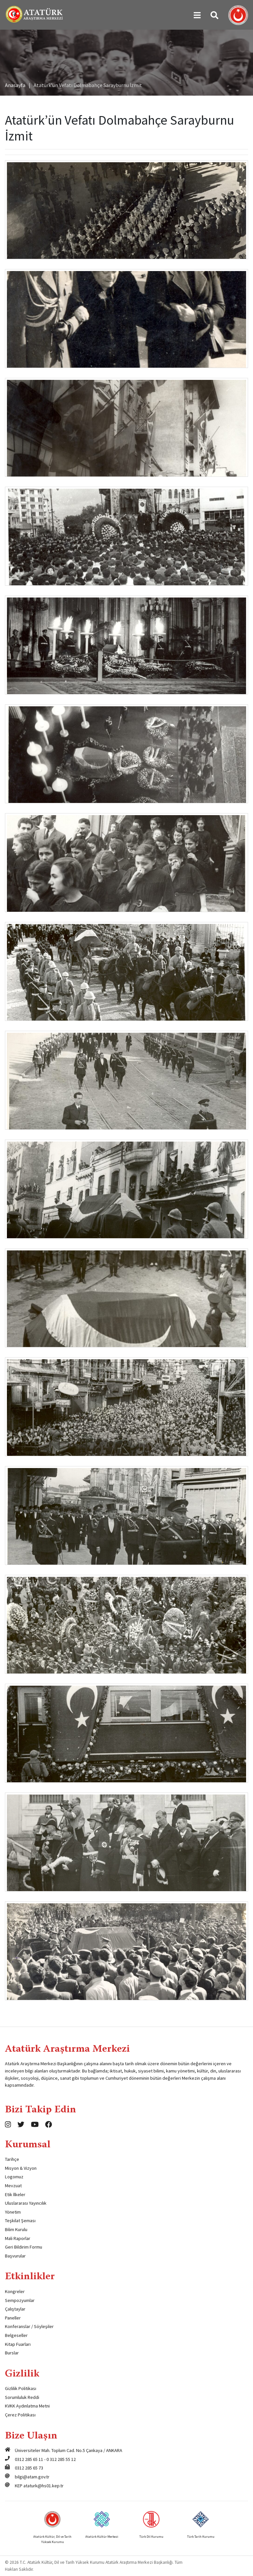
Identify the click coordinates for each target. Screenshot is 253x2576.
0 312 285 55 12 (61, 2459)
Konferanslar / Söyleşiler (29, 2326)
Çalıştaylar (15, 2309)
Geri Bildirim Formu (23, 2247)
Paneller (13, 2318)
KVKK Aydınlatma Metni (27, 2406)
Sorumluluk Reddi (22, 2397)
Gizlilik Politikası (20, 2388)
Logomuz (14, 2177)
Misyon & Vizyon (21, 2168)
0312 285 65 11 (29, 2459)
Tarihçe (12, 2159)
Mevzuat (13, 2186)
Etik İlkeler (15, 2194)
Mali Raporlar (17, 2238)
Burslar (12, 2353)
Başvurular (15, 2256)
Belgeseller (16, 2335)
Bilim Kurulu (16, 2229)
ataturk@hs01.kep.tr (43, 2486)
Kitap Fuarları (18, 2344)
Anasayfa (15, 85)
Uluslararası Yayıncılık (25, 2203)
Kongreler (15, 2291)
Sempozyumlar (20, 2300)
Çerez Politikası (20, 2415)
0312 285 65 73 (29, 2468)
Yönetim (13, 2212)
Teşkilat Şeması (20, 2220)
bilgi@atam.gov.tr (32, 2477)
